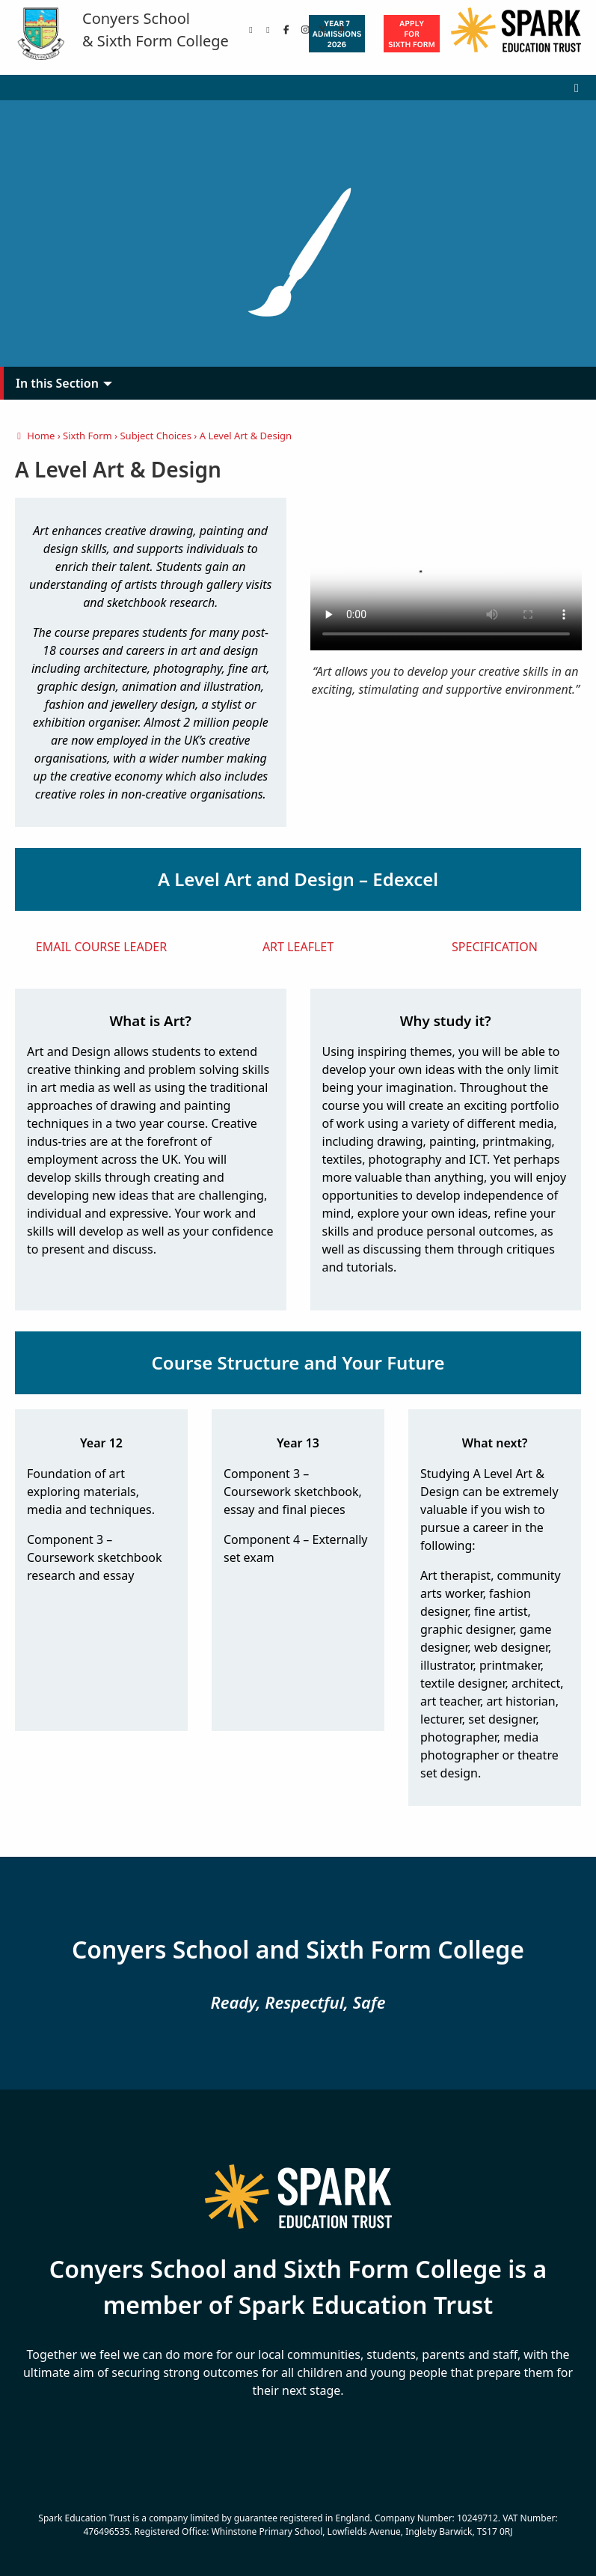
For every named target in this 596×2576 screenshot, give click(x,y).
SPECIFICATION (495, 946)
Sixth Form (87, 435)
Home (35, 435)
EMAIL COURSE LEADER (101, 946)
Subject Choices (155, 435)
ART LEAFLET (298, 946)
